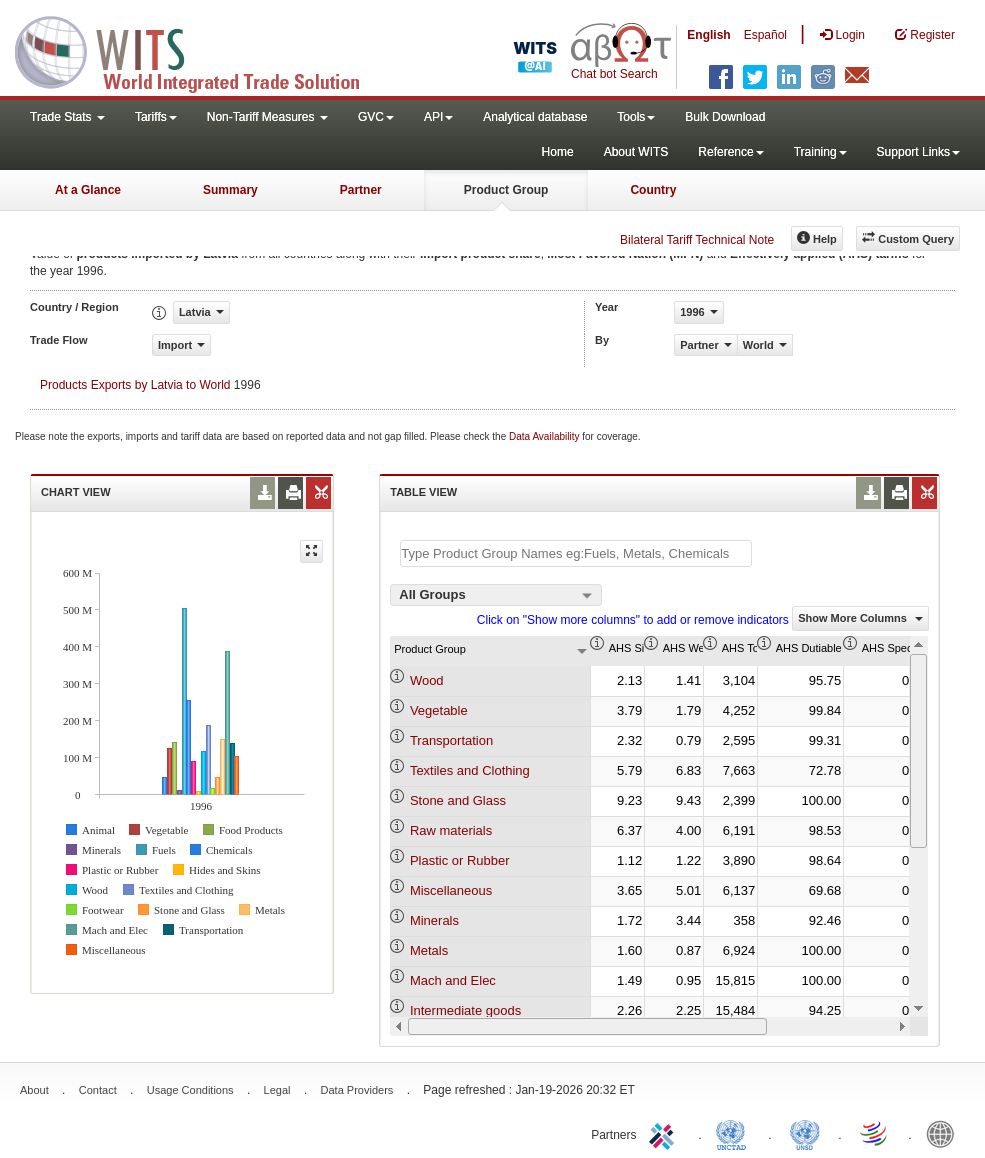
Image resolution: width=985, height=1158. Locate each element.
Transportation (451, 740)
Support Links (918, 152)
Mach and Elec (453, 980)
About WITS (636, 152)
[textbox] (576, 553)
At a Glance (88, 190)
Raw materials (451, 830)
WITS (200, 50)
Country (653, 190)
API (438, 117)
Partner (361, 190)
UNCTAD (735, 1133)
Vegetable (439, 710)
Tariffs (156, 117)
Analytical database (535, 117)
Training (820, 152)
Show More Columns (860, 618)
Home (558, 152)
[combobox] (496, 595)
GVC (376, 117)
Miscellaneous (451, 890)
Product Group (506, 190)
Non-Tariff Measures (267, 117)
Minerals (434, 920)
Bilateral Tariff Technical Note (697, 240)
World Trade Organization (875, 1133)
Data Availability (545, 436)
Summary (230, 190)
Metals (429, 950)
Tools (636, 117)
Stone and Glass (458, 800)
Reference (730, 152)
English (708, 35)
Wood (427, 680)
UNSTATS (805, 1133)
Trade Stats (67, 117)
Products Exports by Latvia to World (135, 385)
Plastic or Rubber (460, 860)
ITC (665, 1133)
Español (765, 35)
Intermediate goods (465, 1010)
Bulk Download (725, 117)
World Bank (945, 1133)
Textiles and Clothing (470, 770)
